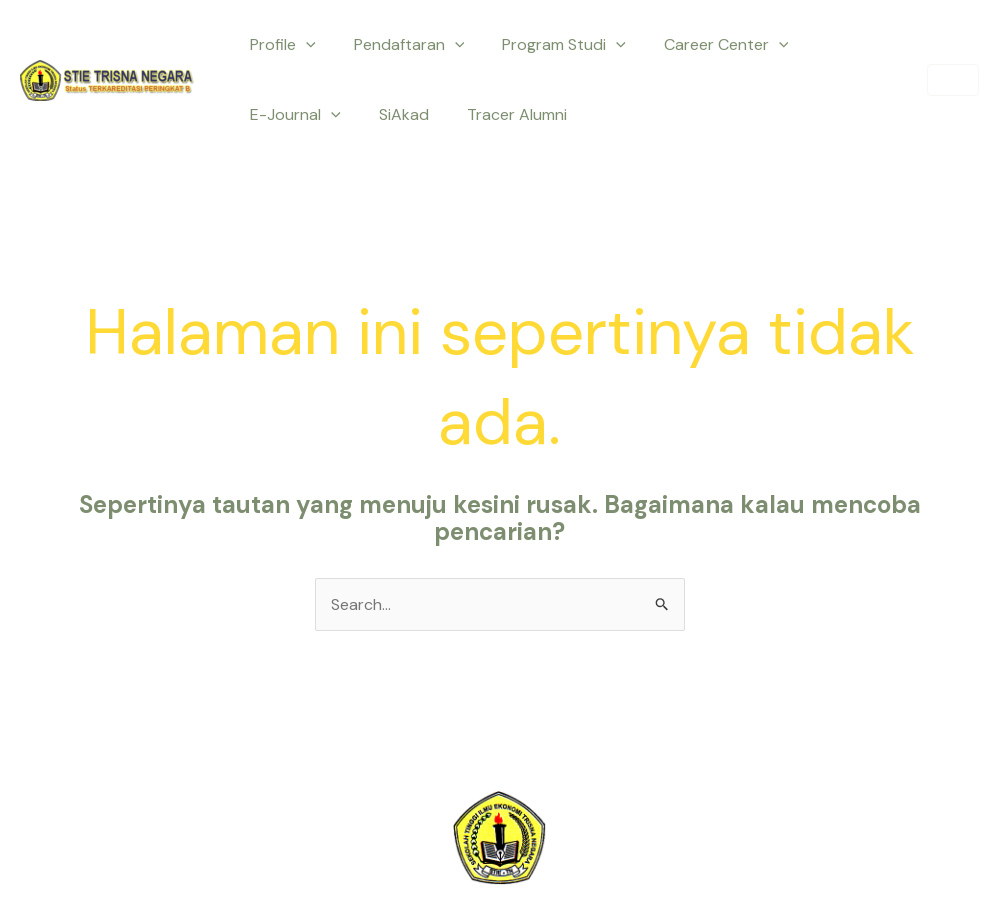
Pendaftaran (400, 45)
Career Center (705, 45)
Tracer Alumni (379, 114)
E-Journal (844, 45)
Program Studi (549, 45)
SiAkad (272, 114)
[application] (303, 45)
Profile (280, 45)
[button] (953, 80)
